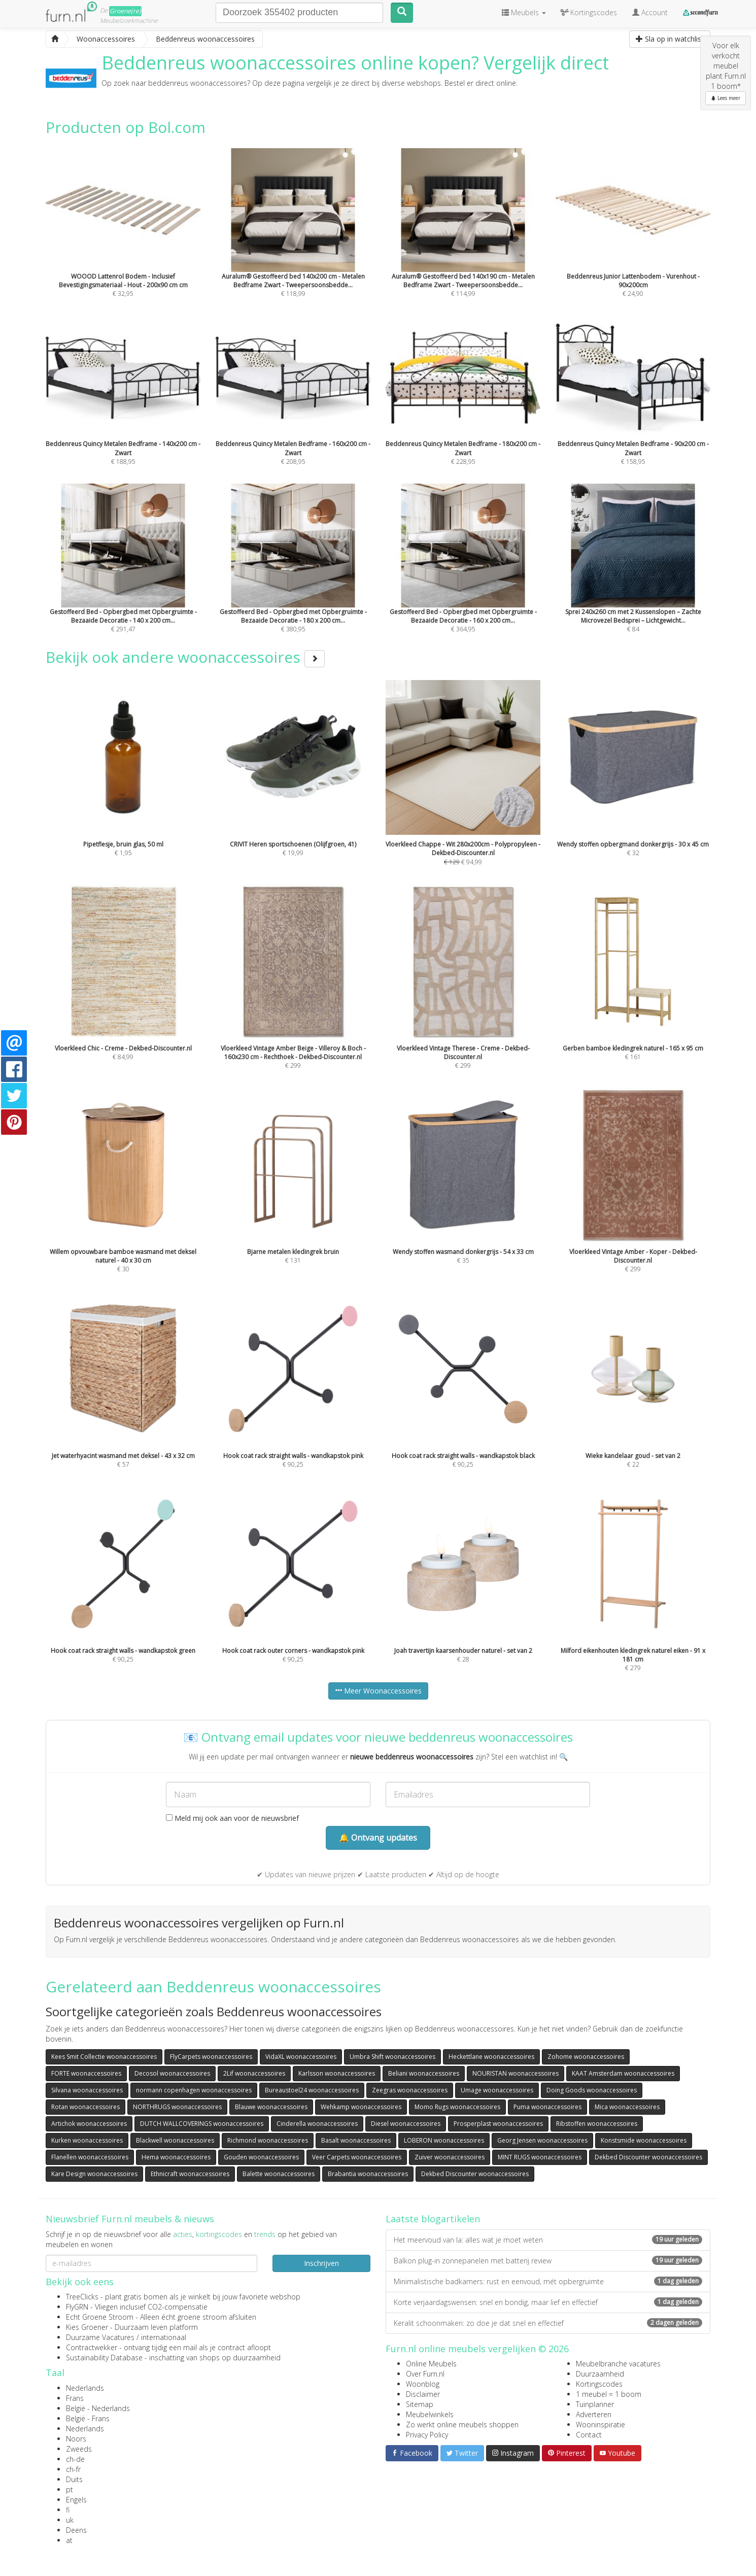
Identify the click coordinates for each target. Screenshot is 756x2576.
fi (68, 2510)
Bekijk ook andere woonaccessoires (185, 657)
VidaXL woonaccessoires (300, 2056)
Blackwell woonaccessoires (175, 2140)
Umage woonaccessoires (497, 2090)
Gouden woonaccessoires (261, 2157)
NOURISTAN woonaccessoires (515, 2073)
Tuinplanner (595, 2404)
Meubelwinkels (430, 2414)
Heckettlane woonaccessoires (491, 2056)
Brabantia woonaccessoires (368, 2174)
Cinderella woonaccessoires (317, 2123)
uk (70, 2520)
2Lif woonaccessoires (254, 2073)
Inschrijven (321, 2263)
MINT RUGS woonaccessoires (539, 2157)
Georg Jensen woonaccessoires (542, 2140)
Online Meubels (431, 2363)
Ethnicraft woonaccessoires (190, 2174)
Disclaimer (423, 2394)
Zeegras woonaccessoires (410, 2090)
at (69, 2540)
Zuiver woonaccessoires (450, 2157)
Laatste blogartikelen (433, 2219)
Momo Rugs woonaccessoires (457, 2107)
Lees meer (725, 97)
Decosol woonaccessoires (172, 2073)
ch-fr (73, 2469)
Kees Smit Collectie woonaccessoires (104, 2056)
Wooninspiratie (600, 2424)
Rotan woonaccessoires (85, 2107)
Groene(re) (125, 11)
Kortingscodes (599, 2384)
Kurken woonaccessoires (87, 2140)
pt (69, 2489)
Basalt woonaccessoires (356, 2140)
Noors (76, 2439)
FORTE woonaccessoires (86, 2073)
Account (650, 12)
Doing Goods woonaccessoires (591, 2090)
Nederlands (85, 2388)
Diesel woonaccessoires (405, 2123)
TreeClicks (82, 2296)
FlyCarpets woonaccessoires (211, 2056)
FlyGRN (77, 2307)
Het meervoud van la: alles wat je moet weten (548, 2240)
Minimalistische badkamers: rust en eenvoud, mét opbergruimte (548, 2281)
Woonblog (422, 2384)
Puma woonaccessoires (547, 2107)
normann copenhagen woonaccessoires (194, 2090)
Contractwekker (91, 2347)
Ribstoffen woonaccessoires (596, 2123)
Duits (74, 2479)
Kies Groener (87, 2327)
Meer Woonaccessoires (378, 1691)
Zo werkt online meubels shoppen (462, 2424)
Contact (589, 2434)
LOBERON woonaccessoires (444, 2140)
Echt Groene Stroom (99, 2317)
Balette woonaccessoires (279, 2174)
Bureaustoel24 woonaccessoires (312, 2090)
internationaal (163, 2337)
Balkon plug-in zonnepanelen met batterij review (548, 2260)
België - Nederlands (98, 2408)
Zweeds (79, 2449)
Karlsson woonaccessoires (336, 2073)
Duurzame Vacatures (100, 2337)
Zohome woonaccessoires (585, 2056)
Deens (76, 2530)
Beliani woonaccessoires (423, 2073)
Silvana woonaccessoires (87, 2090)
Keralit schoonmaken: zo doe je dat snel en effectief (548, 2323)
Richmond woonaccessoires (267, 2140)
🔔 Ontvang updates (378, 1837)
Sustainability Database (104, 2357)
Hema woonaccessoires (176, 2157)
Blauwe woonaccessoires (271, 2107)
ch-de (75, 2459)
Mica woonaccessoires (627, 2107)
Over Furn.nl (425, 2374)
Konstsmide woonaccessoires (643, 2140)
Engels (76, 2499)
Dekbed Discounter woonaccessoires (648, 2157)
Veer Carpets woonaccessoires (356, 2157)
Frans (75, 2398)
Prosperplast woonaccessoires (498, 2123)
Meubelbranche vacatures (618, 2363)
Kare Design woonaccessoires (94, 2174)
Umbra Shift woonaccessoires (392, 2056)
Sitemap (419, 2404)
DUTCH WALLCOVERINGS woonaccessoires (201, 2123)
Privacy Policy (427, 2434)
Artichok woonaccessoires (89, 2123)
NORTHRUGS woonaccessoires (177, 2107)
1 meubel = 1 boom (608, 2394)
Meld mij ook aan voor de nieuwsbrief (232, 1818)
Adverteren (593, 2414)
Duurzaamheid (600, 2374)
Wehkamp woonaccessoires (361, 2107)
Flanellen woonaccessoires (89, 2157)
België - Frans (88, 2418)
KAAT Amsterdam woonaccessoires (623, 2073)
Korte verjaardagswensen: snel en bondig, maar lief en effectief (548, 2302)
